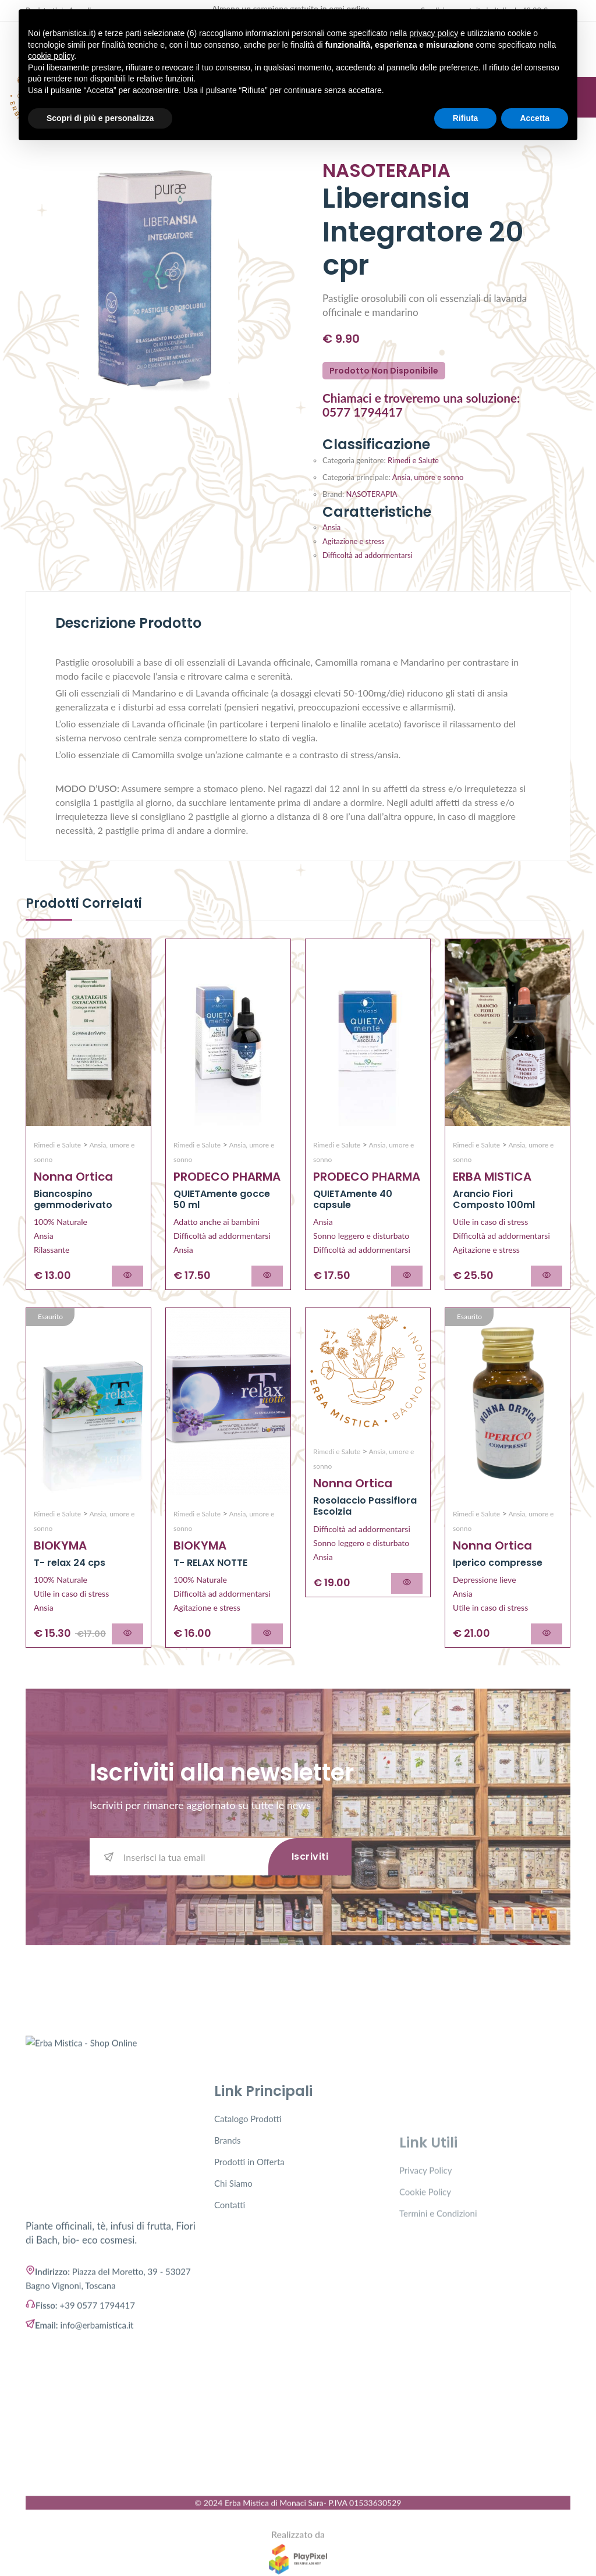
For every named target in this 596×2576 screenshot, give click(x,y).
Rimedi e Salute (412, 460)
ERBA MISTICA (492, 1176)
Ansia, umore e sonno (428, 477)
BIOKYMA (60, 1545)
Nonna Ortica (73, 1176)
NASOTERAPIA (370, 494)
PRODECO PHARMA (227, 1176)
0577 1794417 (362, 411)
